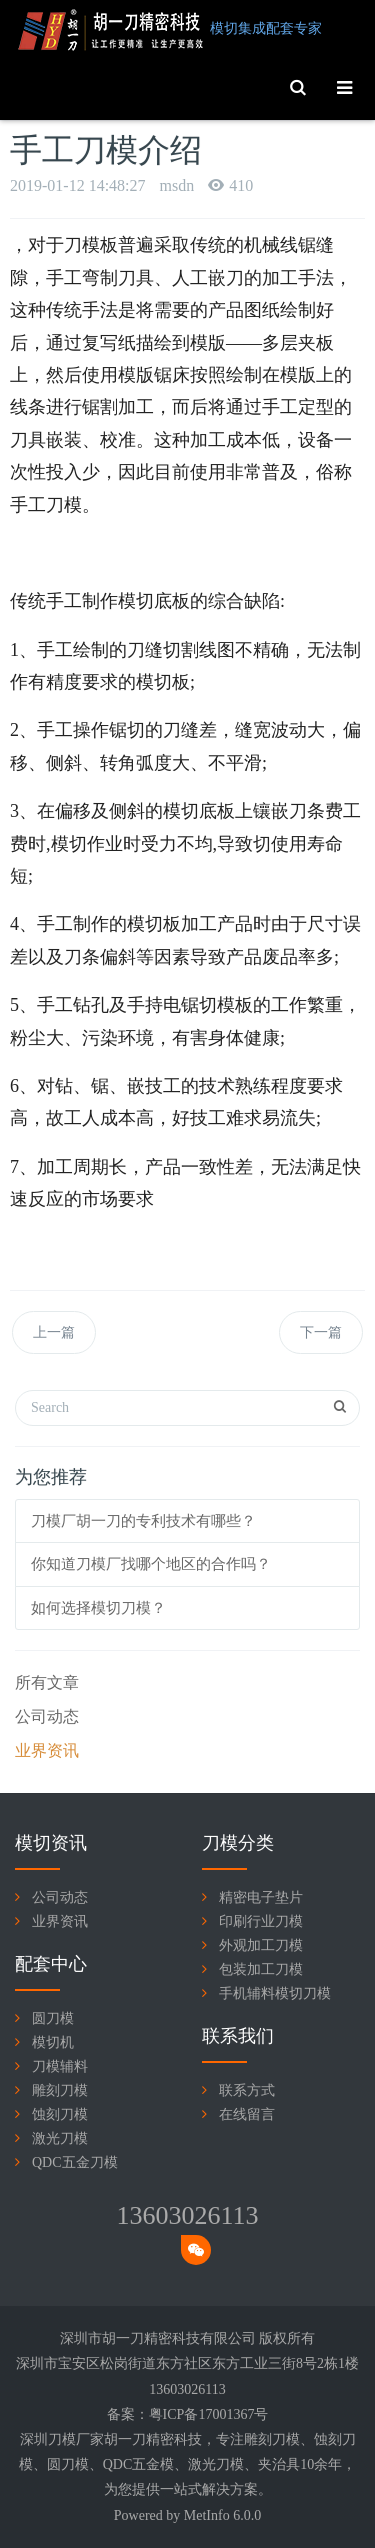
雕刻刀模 (60, 2090)
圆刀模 (53, 2018)
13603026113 (187, 2215)
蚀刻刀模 (60, 2114)
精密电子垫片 (261, 1897)
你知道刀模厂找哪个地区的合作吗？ (151, 1564)
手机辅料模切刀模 (275, 1993)
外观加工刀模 (261, 1945)
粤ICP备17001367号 (209, 2414)
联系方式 (247, 2090)
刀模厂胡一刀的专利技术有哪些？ (143, 1521)
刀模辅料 (60, 2066)
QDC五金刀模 (75, 2162)
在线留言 (247, 2114)
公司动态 (47, 1716)
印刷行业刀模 (261, 1921)
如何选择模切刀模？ (98, 1608)
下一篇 (321, 1332)
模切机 (53, 2042)
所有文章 (47, 1682)
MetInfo (207, 2515)
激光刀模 (60, 2138)
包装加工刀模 (261, 1969)
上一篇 (54, 1332)
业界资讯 (47, 1750)
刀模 (286, 2439)
